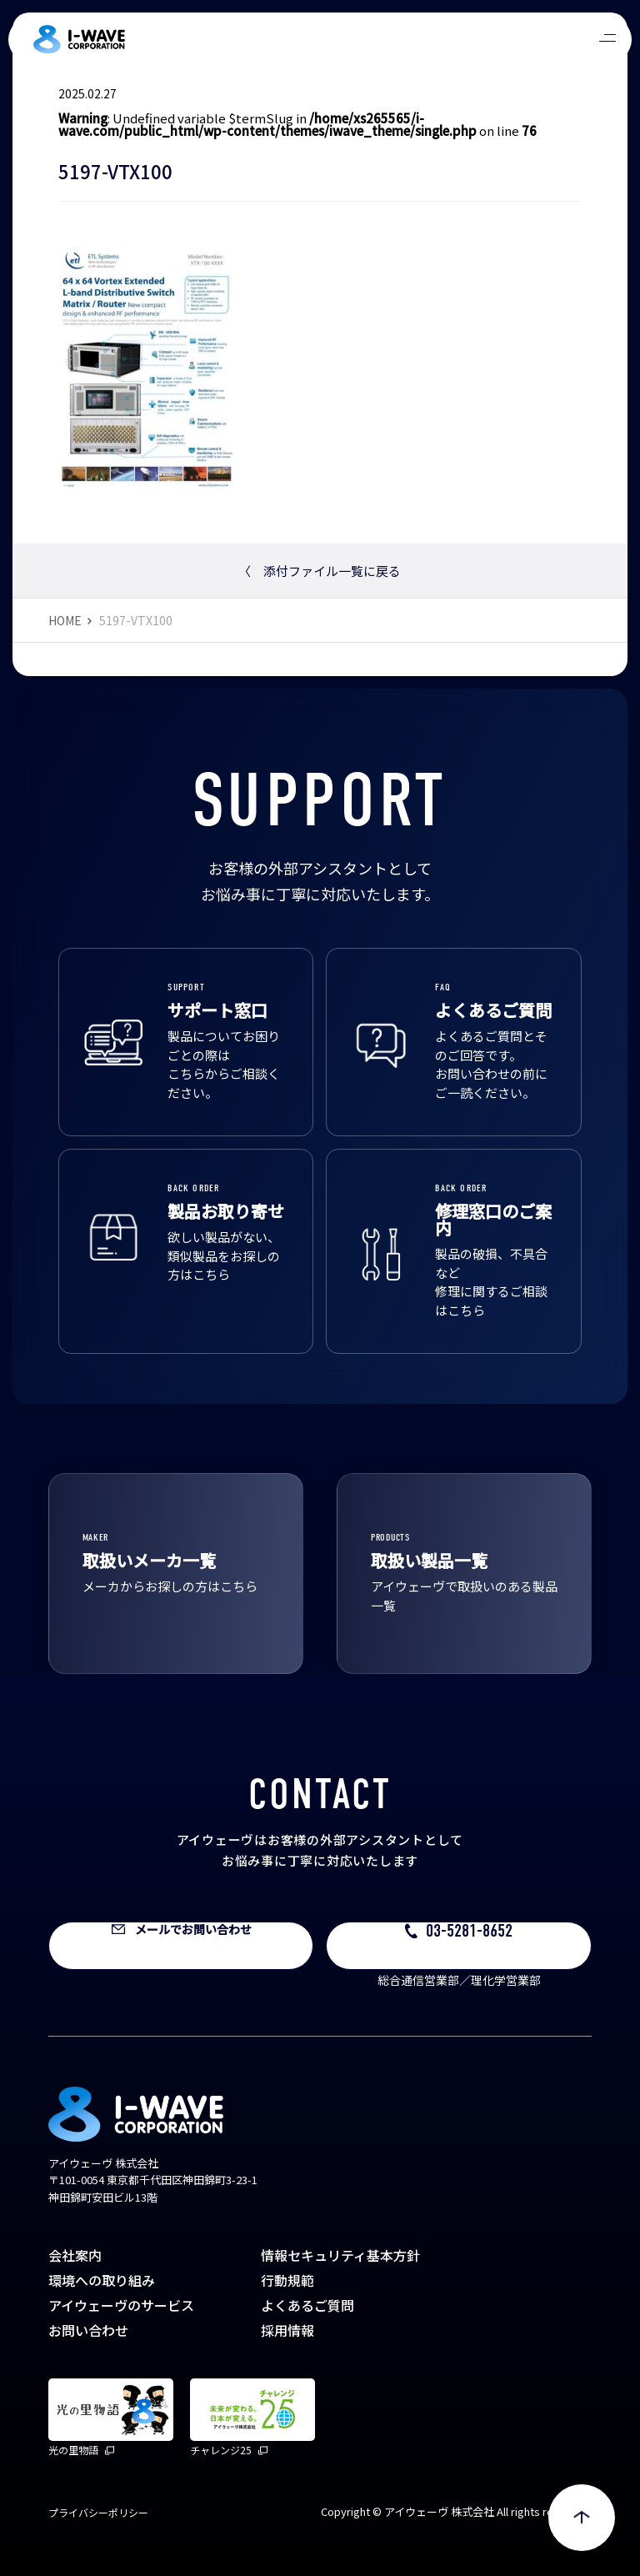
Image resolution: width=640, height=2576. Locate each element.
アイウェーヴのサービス (121, 2305)
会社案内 (75, 2255)
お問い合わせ (88, 2330)
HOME (65, 620)
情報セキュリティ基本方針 (340, 2255)
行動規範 (287, 2280)
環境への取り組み (101, 2280)
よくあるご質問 (307, 2305)
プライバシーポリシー (98, 2512)
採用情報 (287, 2330)
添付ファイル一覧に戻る (319, 570)
